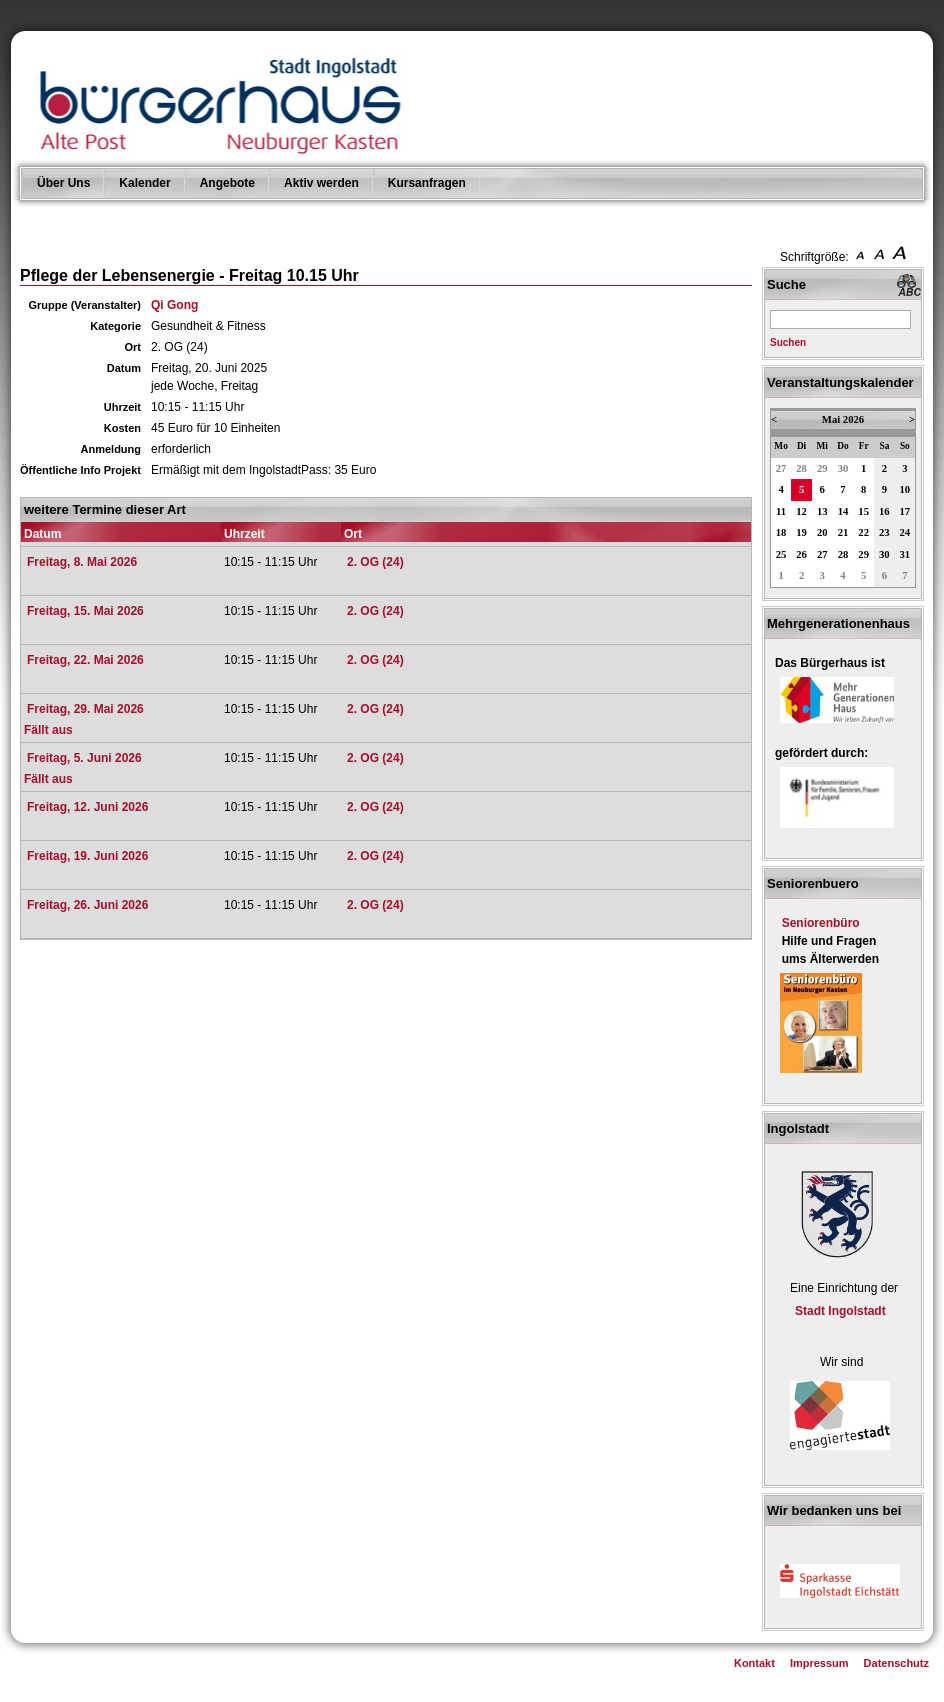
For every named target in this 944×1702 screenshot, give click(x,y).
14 (843, 511)
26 (801, 554)
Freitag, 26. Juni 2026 (87, 905)
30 (843, 468)
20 (822, 532)
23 (884, 532)
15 (863, 511)
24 (905, 532)
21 (843, 532)
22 (863, 532)
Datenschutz (896, 1663)
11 (781, 511)
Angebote (227, 183)
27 (781, 468)
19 (801, 532)
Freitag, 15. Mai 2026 (85, 611)
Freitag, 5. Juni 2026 (84, 758)
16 (884, 511)
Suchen (788, 342)
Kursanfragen (427, 183)
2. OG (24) (375, 562)
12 (801, 511)
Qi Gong (174, 305)
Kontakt (754, 1663)
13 (822, 511)
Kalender (144, 183)
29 (822, 468)
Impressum (819, 1663)
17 (905, 511)
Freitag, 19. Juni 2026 (87, 856)
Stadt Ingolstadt (840, 1311)
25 (781, 554)
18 (781, 532)
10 (905, 489)
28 (801, 468)
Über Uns (63, 183)
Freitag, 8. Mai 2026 (82, 562)
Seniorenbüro (821, 923)
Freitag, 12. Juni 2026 (87, 807)
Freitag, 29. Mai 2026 (85, 709)
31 (905, 554)
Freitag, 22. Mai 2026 (85, 660)
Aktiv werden (321, 183)
